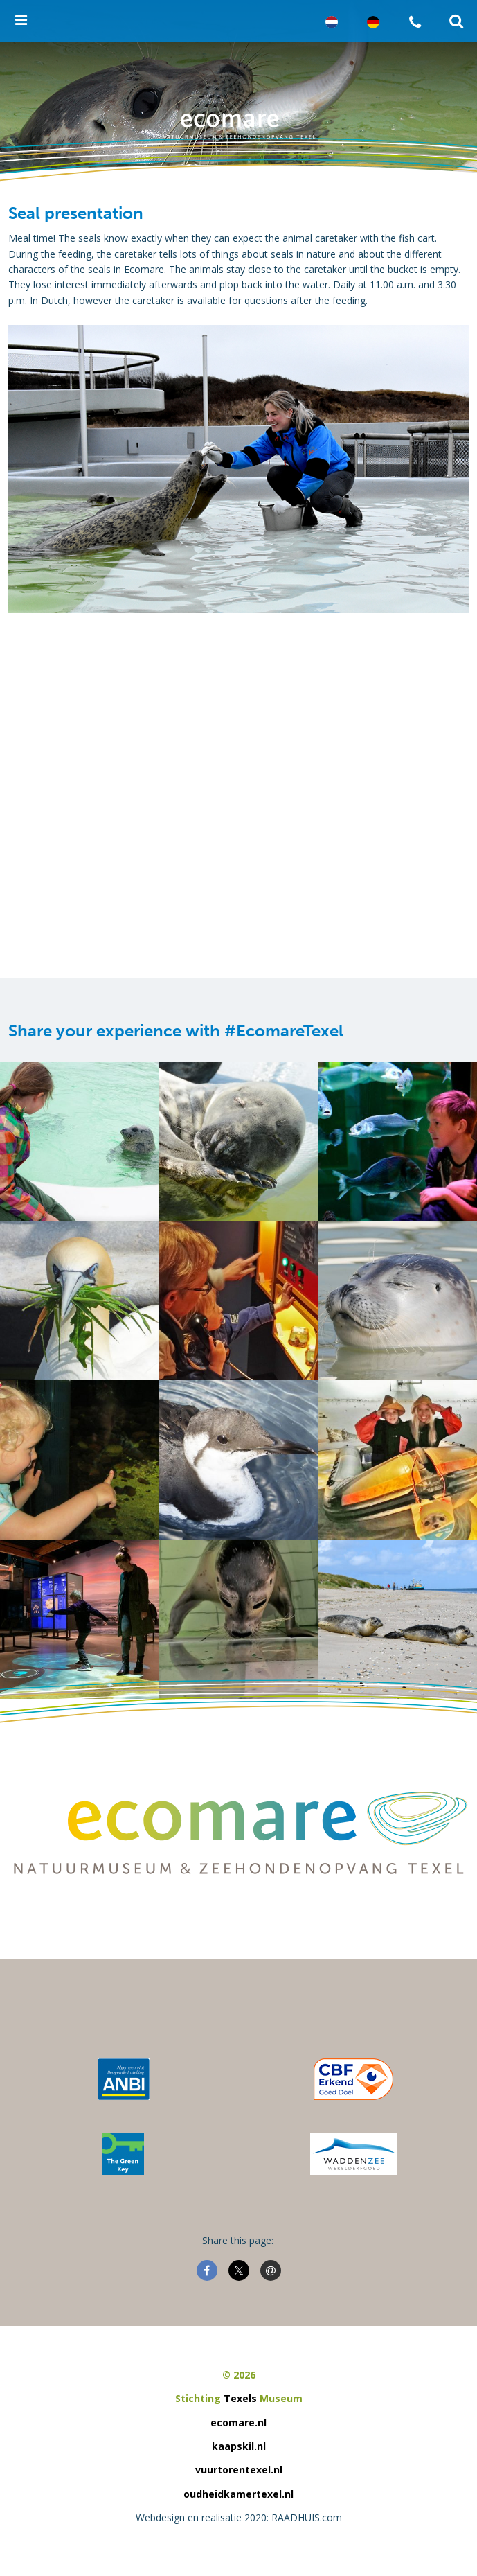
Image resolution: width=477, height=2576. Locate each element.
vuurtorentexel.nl (238, 2469)
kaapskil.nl (239, 2446)
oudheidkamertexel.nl (238, 2493)
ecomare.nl (238, 2422)
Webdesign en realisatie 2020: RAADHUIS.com (239, 2517)
